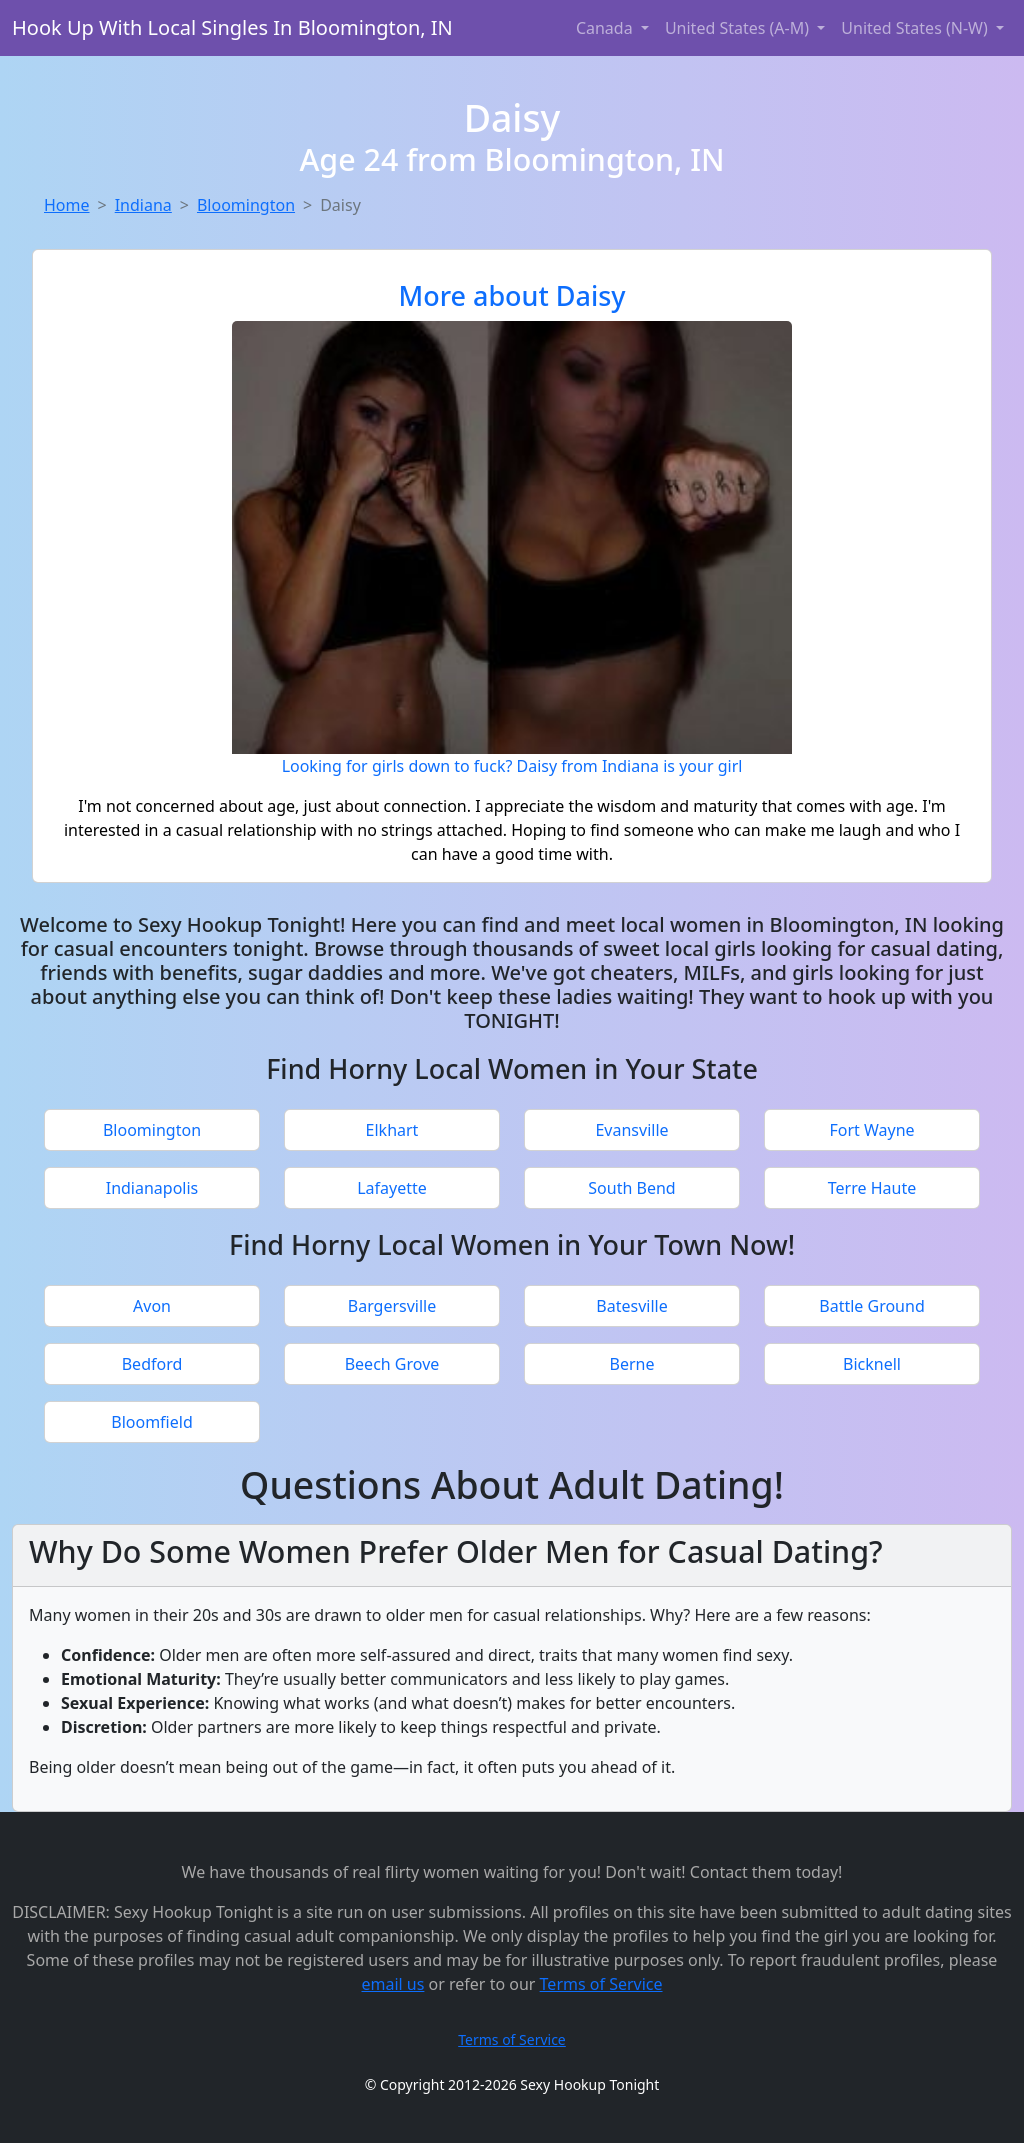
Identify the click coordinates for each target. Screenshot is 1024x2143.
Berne (632, 1364)
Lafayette (392, 1188)
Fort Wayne (871, 1130)
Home (67, 205)
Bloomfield (151, 1422)
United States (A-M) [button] (739, 28)
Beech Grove (392, 1364)
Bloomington (246, 205)
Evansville (631, 1130)
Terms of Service (601, 1984)
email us (392, 1984)
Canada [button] (606, 28)
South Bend (631, 1188)
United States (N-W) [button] (916, 28)
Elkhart (392, 1130)
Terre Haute (872, 1188)
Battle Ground (871, 1306)
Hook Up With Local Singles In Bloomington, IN (232, 27)
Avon (152, 1306)
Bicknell (872, 1364)
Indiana (143, 205)
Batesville (631, 1306)
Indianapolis (152, 1188)
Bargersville (392, 1306)
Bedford (152, 1364)
